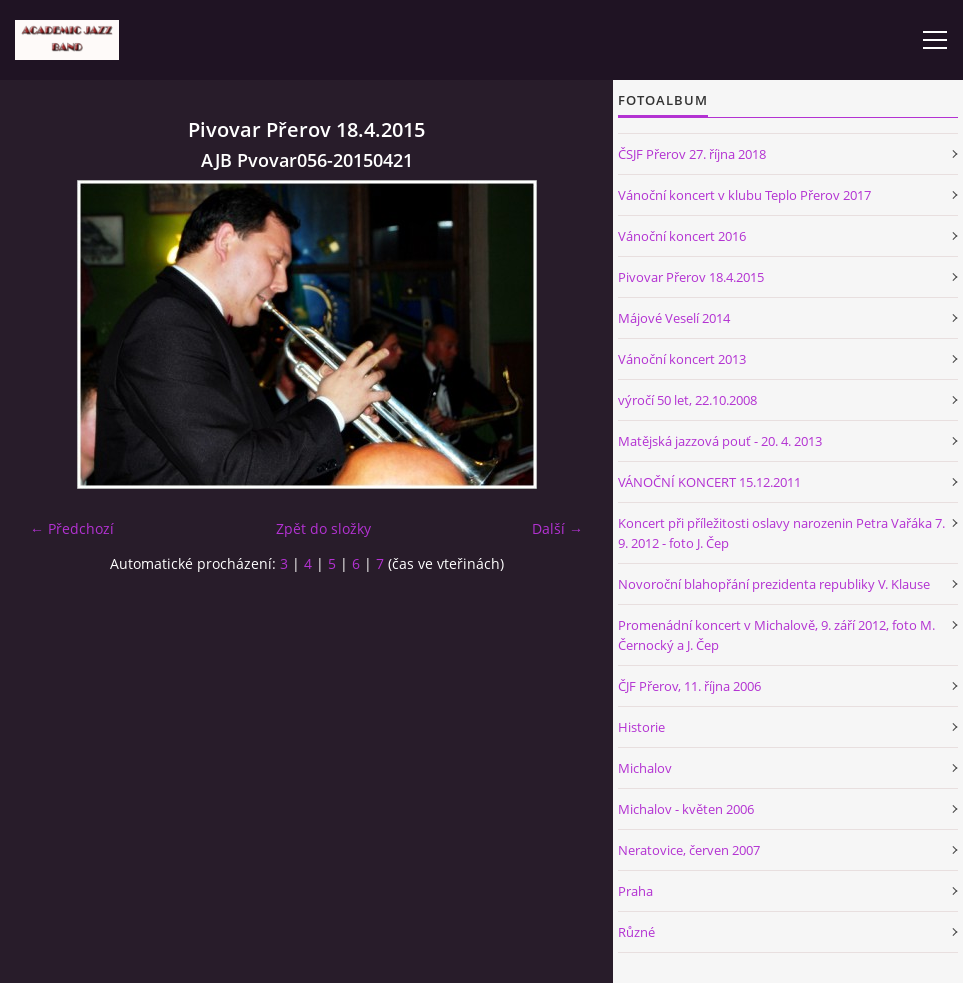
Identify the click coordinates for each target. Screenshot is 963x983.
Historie (641, 727)
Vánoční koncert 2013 (682, 359)
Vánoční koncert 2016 (682, 236)
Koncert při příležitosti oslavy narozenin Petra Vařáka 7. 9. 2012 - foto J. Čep (781, 533)
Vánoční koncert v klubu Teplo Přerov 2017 (744, 195)
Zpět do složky (323, 528)
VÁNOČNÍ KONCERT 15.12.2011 (709, 482)
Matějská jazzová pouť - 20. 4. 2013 (720, 441)
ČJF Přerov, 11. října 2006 (689, 686)
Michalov (645, 768)
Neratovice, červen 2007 (689, 850)
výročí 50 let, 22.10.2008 (687, 400)
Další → (557, 528)
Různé (636, 932)
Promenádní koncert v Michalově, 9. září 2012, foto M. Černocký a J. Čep (776, 635)
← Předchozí (72, 528)
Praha (635, 891)
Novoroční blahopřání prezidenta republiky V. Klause (774, 584)
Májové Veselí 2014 (674, 318)
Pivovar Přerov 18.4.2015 (691, 277)
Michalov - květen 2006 (686, 809)
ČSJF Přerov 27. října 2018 (692, 154)
